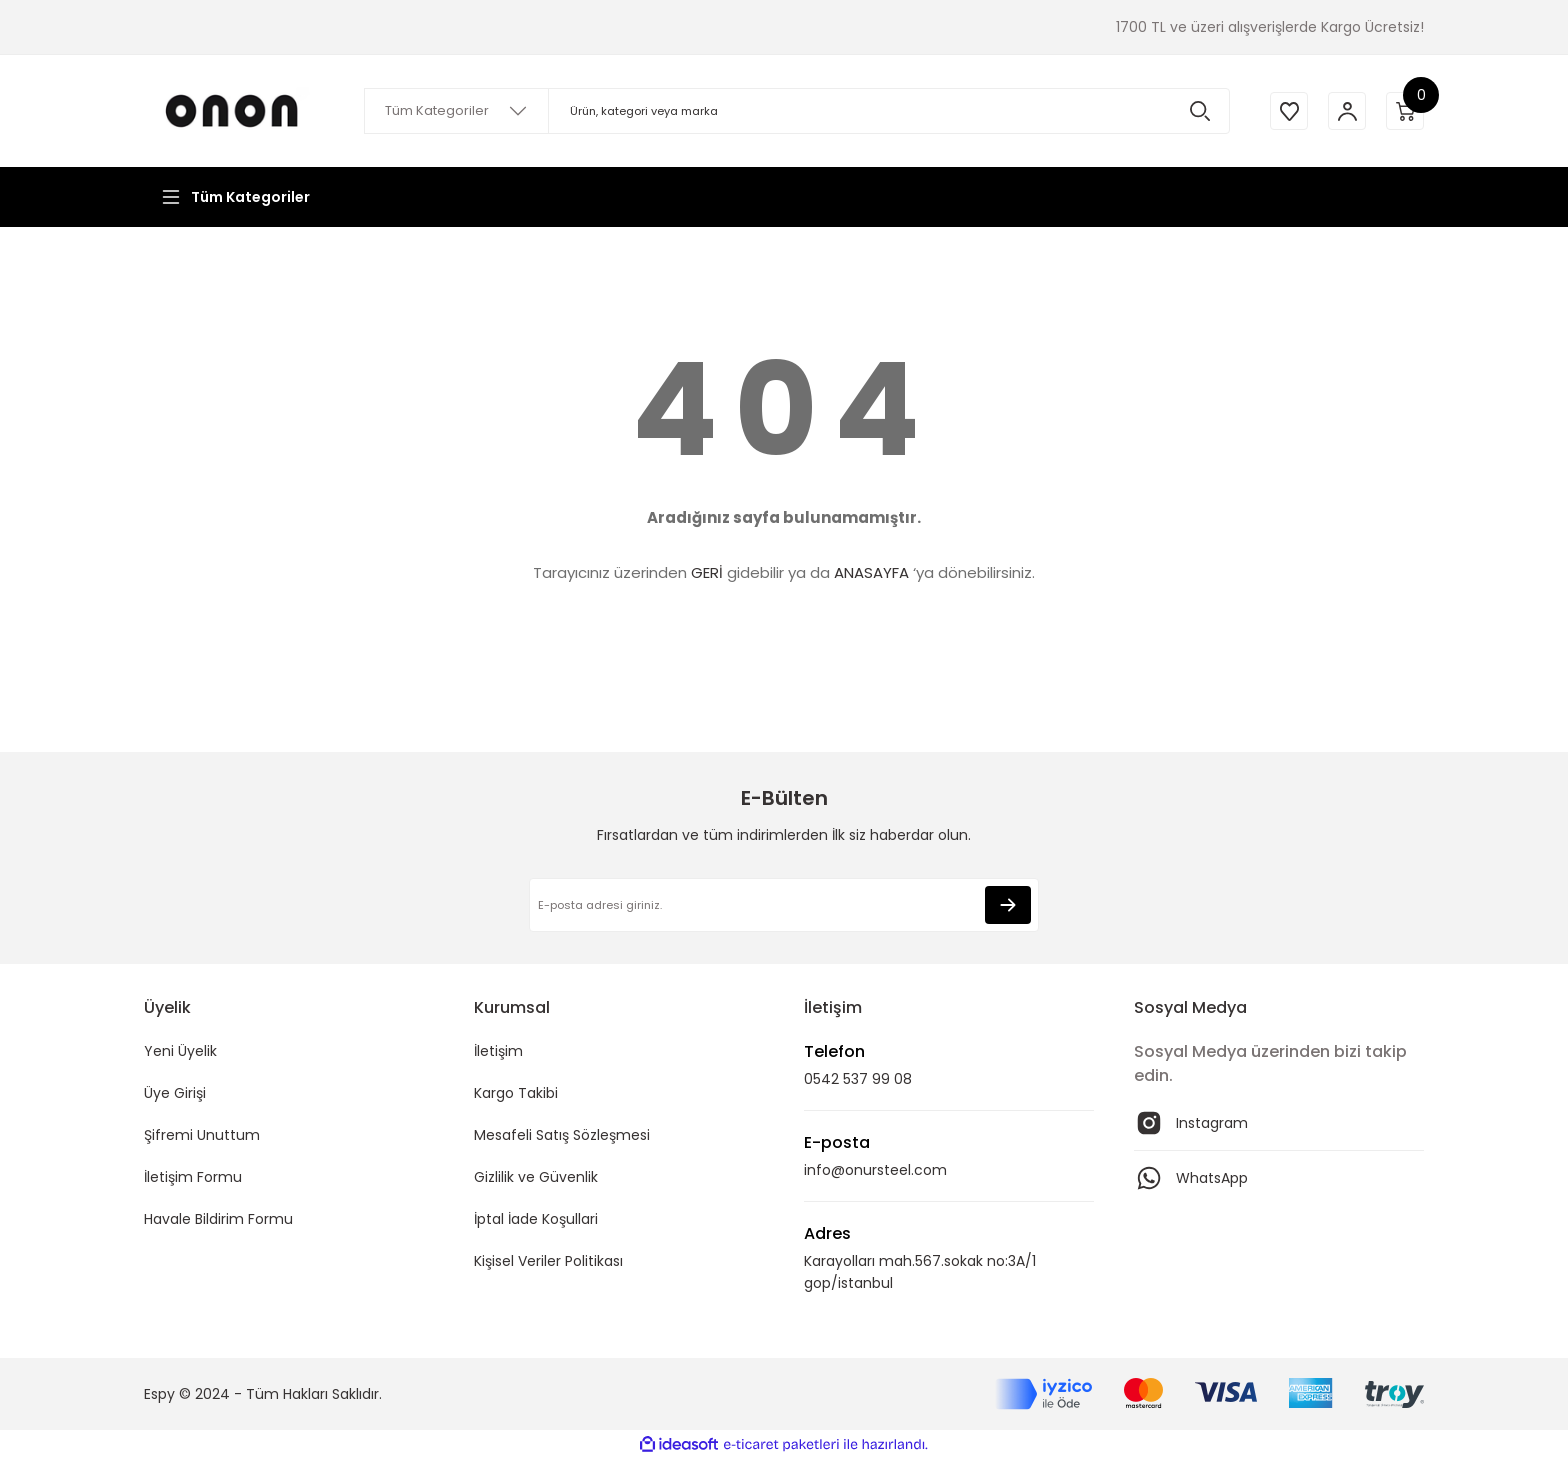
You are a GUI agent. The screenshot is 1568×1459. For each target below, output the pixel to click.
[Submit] (1008, 905)
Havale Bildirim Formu (218, 1219)
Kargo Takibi (516, 1093)
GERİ (707, 572)
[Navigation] (234, 197)
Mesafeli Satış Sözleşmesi (562, 1135)
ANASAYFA (871, 572)
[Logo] (234, 110)
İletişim (498, 1051)
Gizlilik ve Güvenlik (536, 1177)
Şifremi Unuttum (202, 1135)
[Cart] (1404, 111)
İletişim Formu (193, 1177)
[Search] (794, 111)
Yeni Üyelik (180, 1051)
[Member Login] (1344, 111)
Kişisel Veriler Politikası (548, 1261)
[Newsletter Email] (784, 905)
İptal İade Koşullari (536, 1219)
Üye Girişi (175, 1093)
